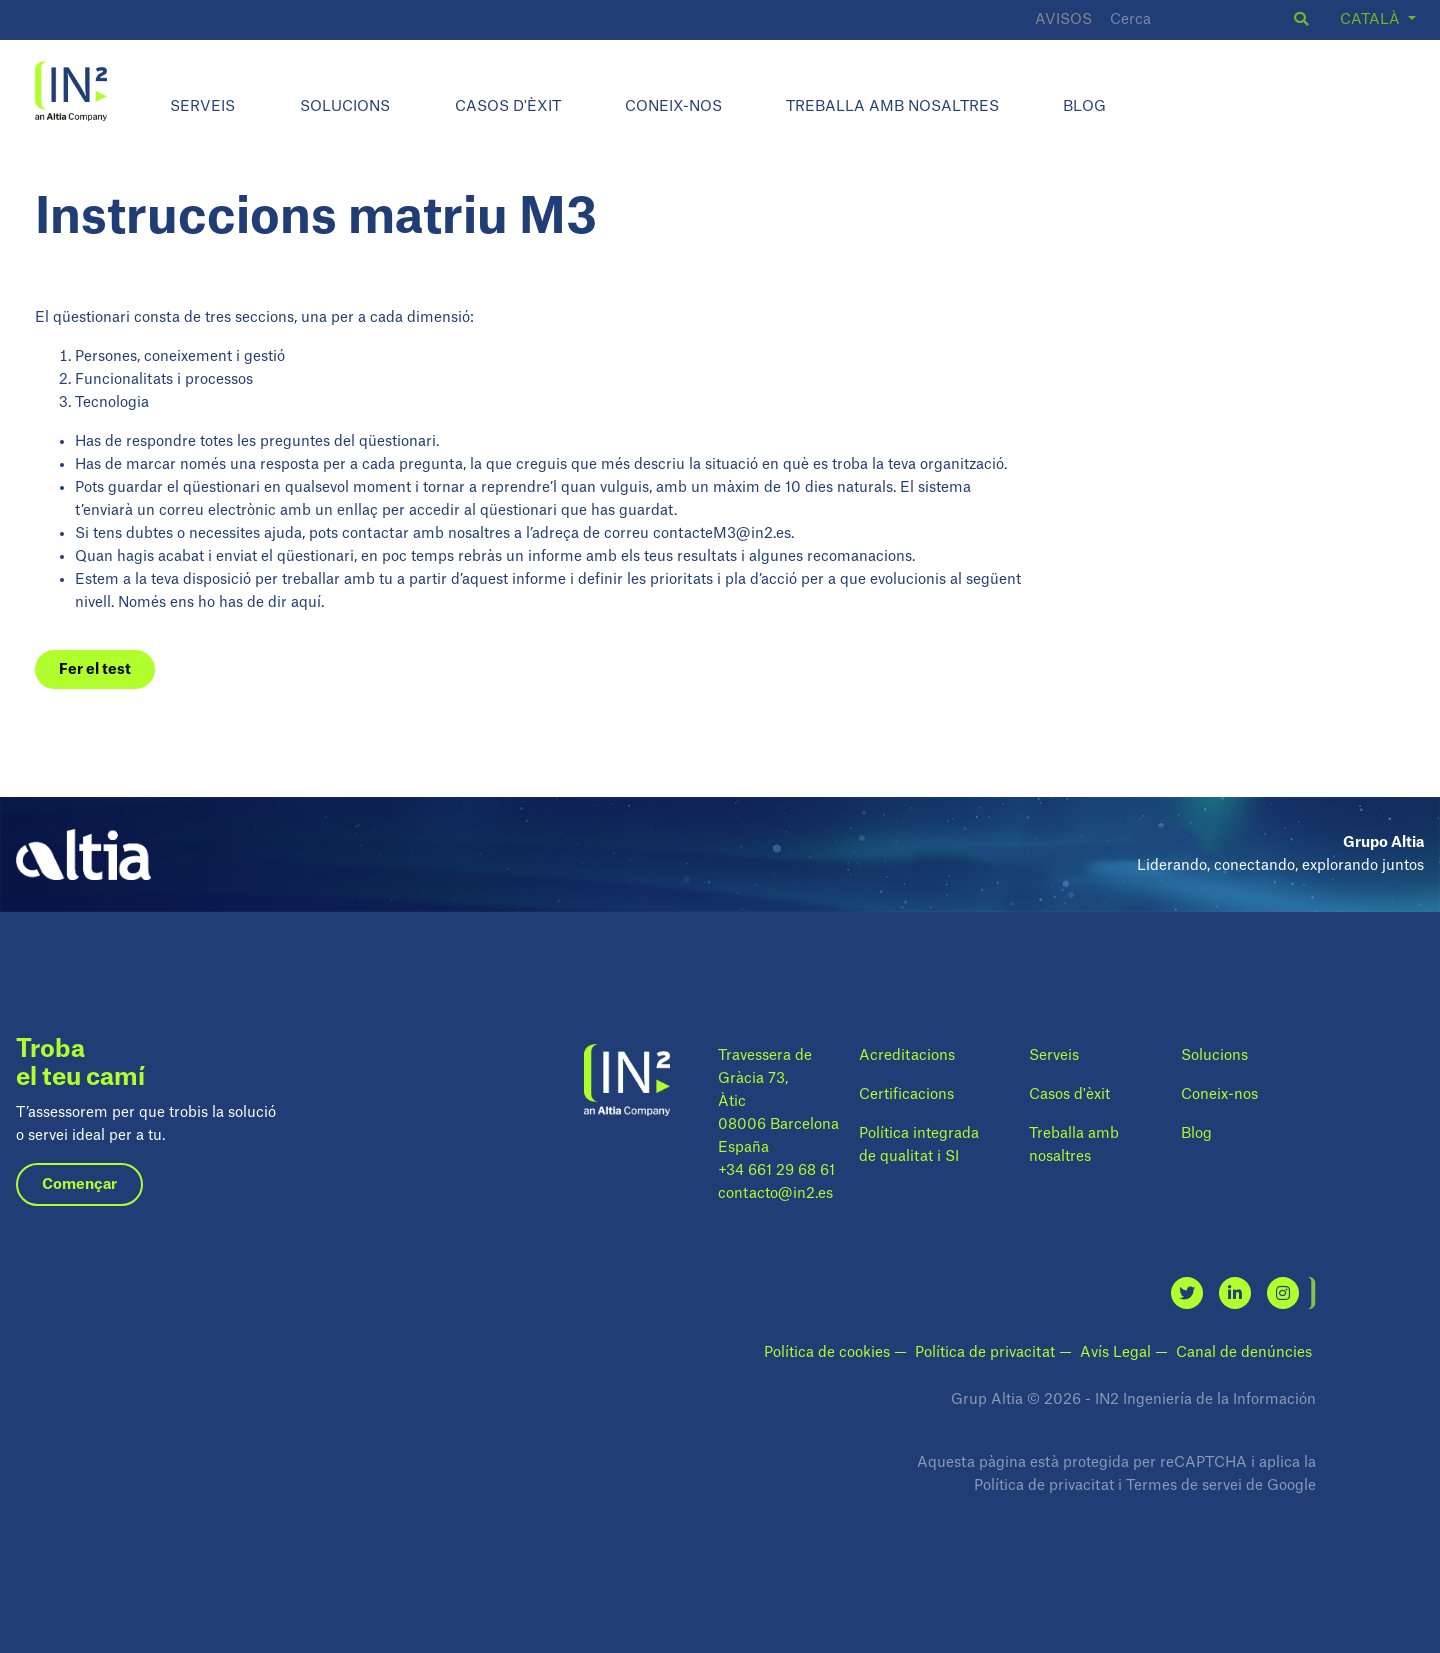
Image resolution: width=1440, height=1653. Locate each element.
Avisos (1063, 19)
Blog (1084, 106)
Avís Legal (1117, 1352)
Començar (79, 1184)
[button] (1301, 19)
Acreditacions (907, 1055)
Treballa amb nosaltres (892, 106)
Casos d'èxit (508, 106)
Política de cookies (829, 1352)
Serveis (202, 106)
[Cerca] (1199, 20)
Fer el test (95, 669)
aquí (306, 602)
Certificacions (906, 1094)
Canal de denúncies (1244, 1352)
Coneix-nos (673, 106)
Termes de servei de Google (1221, 1485)
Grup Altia (987, 1399)
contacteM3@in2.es (722, 533)
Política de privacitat (987, 1352)
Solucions (345, 106)
